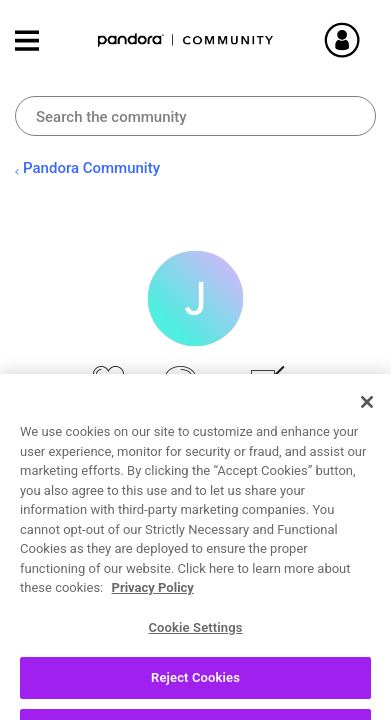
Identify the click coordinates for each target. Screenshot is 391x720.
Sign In (366, 40)
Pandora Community (186, 40)
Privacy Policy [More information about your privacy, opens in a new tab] (153, 625)
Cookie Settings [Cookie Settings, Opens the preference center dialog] (195, 664)
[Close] (367, 440)
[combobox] (195, 116)
